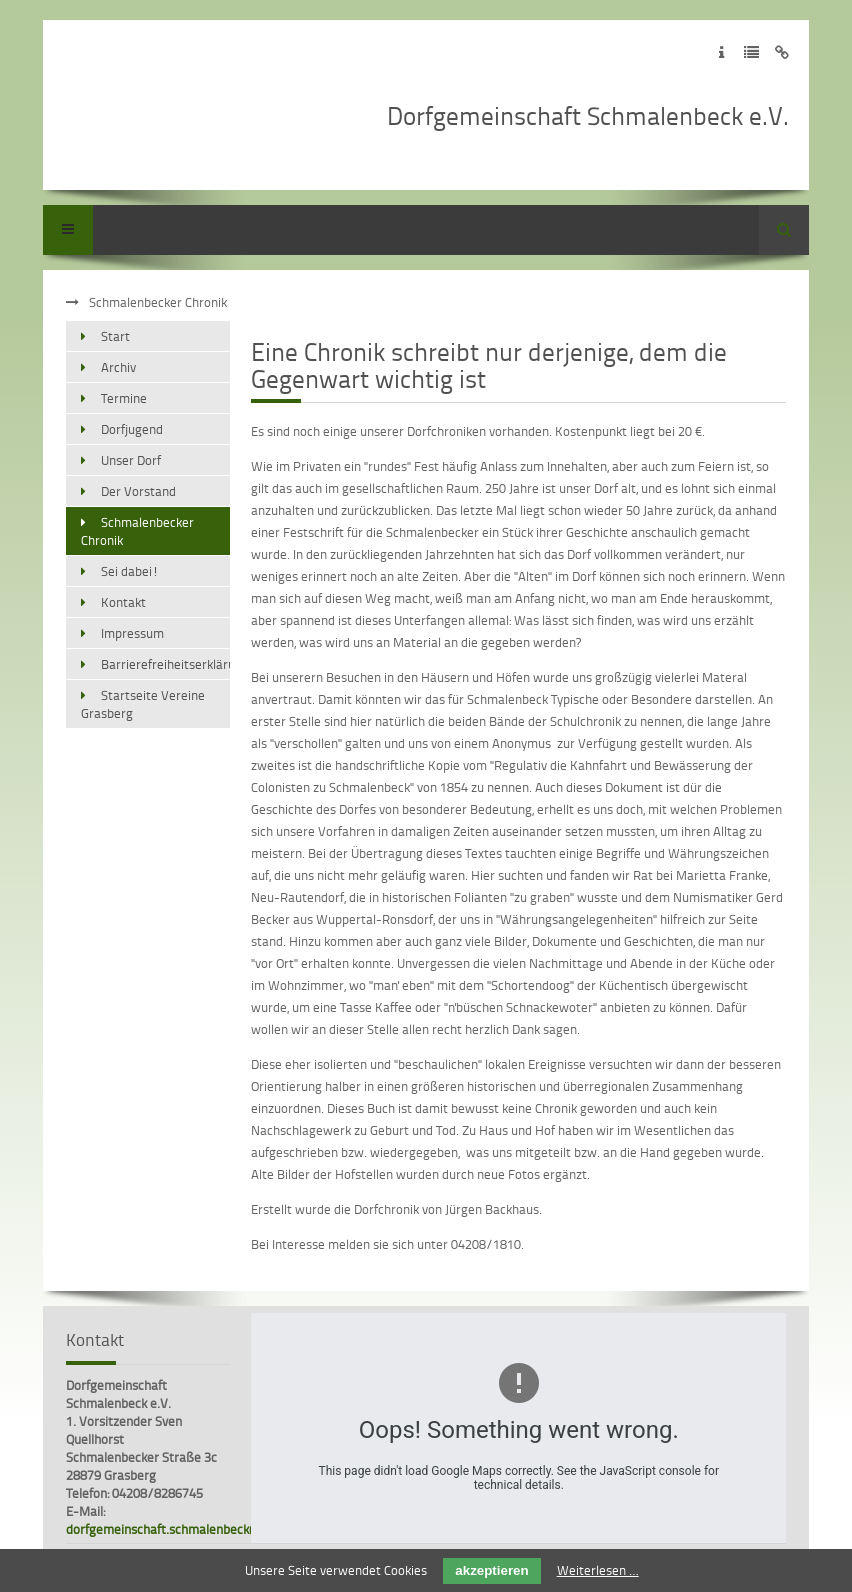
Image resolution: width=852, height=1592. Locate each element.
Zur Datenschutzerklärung (751, 52)
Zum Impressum (721, 52)
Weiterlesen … (598, 1570)
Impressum (132, 633)
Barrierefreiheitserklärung (165, 664)
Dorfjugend (132, 429)
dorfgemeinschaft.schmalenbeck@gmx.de (184, 1529)
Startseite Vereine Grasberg (143, 704)
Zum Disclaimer (781, 52)
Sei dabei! (130, 571)
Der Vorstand (138, 491)
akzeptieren (491, 1570)
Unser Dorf (131, 460)
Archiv (118, 367)
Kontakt (123, 602)
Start (115, 336)
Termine (124, 398)
